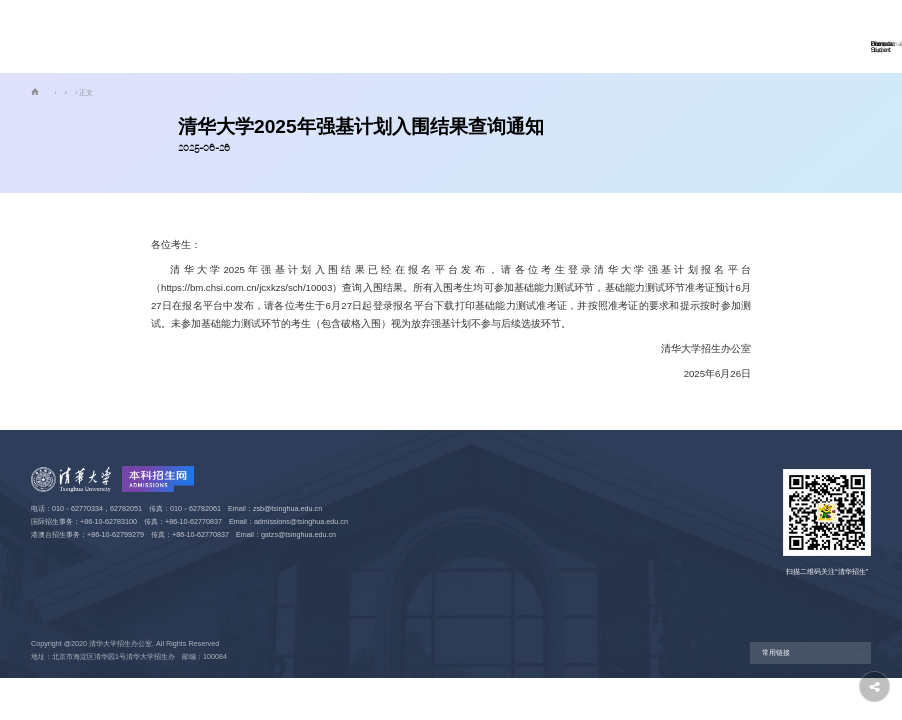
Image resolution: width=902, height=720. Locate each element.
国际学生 (388, 36)
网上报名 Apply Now (787, 35)
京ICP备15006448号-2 (66, 669)
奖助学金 (598, 36)
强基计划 (125, 92)
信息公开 (668, 36)
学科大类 (458, 36)
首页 (258, 36)
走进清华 (528, 36)
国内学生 (318, 36)
